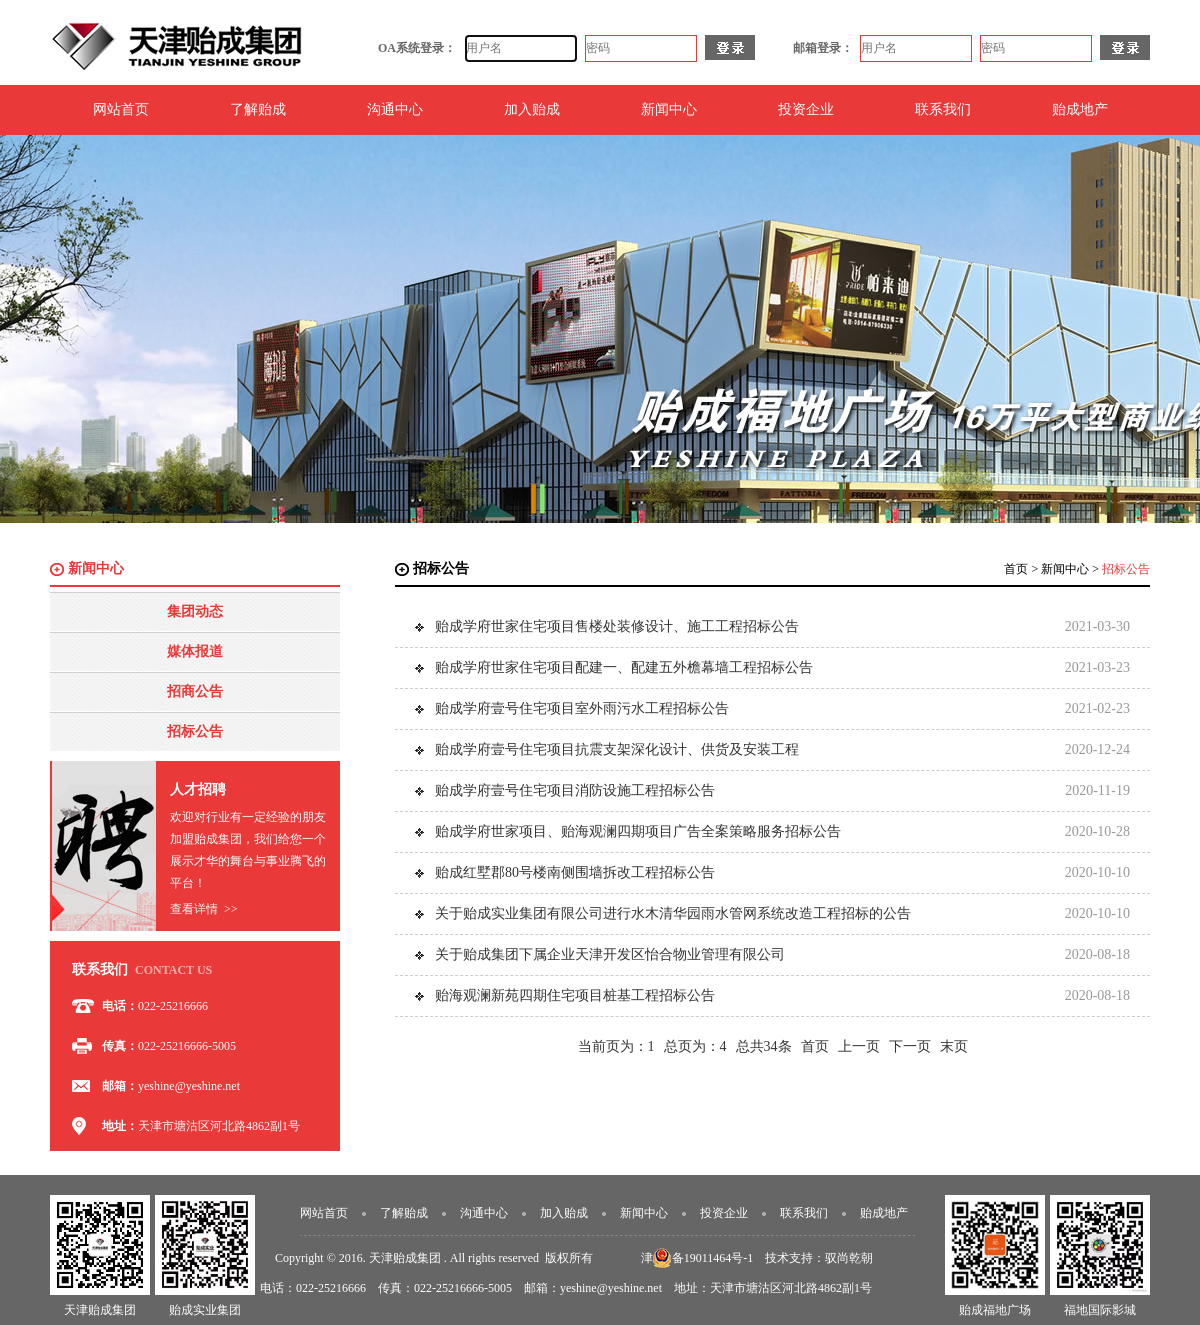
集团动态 (195, 611)
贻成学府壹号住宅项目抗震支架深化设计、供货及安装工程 (617, 749)
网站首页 (121, 109)
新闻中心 (669, 109)
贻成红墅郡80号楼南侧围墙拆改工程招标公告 (575, 872)
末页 (954, 1046)
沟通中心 (395, 109)
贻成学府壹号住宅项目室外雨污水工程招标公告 (582, 708)
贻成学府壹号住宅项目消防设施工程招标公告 (575, 790)
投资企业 (806, 109)
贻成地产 (1080, 109)
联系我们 (943, 109)
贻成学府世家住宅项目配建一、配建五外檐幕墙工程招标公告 (624, 667)
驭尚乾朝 (849, 1258)
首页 (1016, 569)
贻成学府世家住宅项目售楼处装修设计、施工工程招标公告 (617, 626)
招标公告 (195, 731)
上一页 (859, 1046)
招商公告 (195, 691)
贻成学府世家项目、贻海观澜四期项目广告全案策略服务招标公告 (638, 831)
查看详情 (204, 909)
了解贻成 (258, 109)
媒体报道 (195, 651)
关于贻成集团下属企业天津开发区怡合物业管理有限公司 (610, 954)
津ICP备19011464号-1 (697, 1258)
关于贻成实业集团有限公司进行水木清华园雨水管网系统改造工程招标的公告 (673, 913)
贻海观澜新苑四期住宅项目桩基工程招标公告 (575, 995)
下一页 (910, 1046)
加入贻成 (532, 109)
